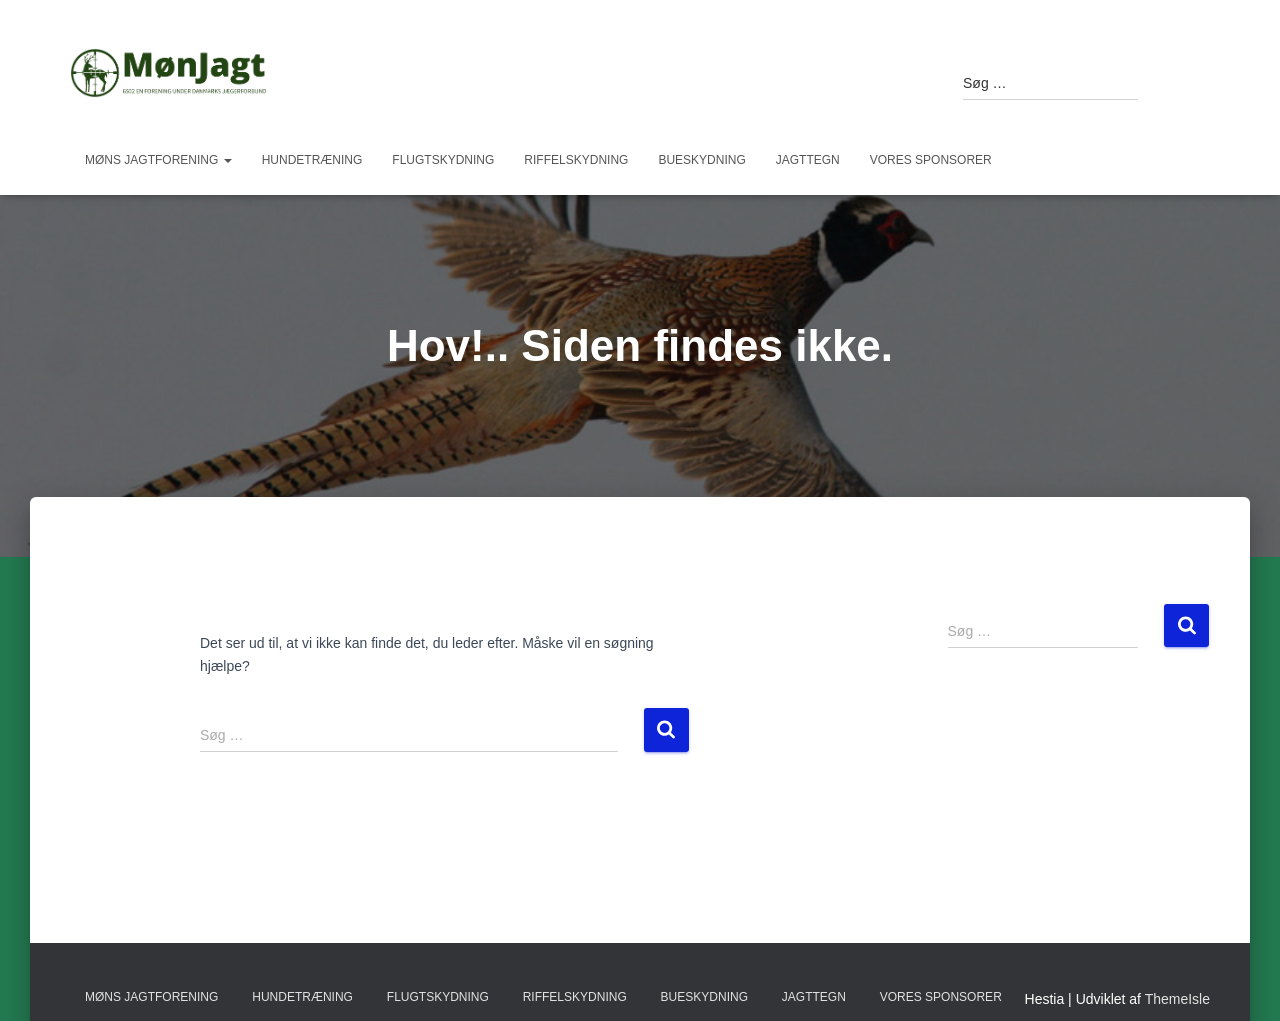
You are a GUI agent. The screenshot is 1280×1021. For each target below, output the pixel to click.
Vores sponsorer (931, 160)
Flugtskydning (443, 160)
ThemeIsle (1177, 999)
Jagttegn (808, 160)
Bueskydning (701, 160)
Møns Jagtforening (158, 160)
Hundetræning (312, 160)
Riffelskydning (576, 160)
